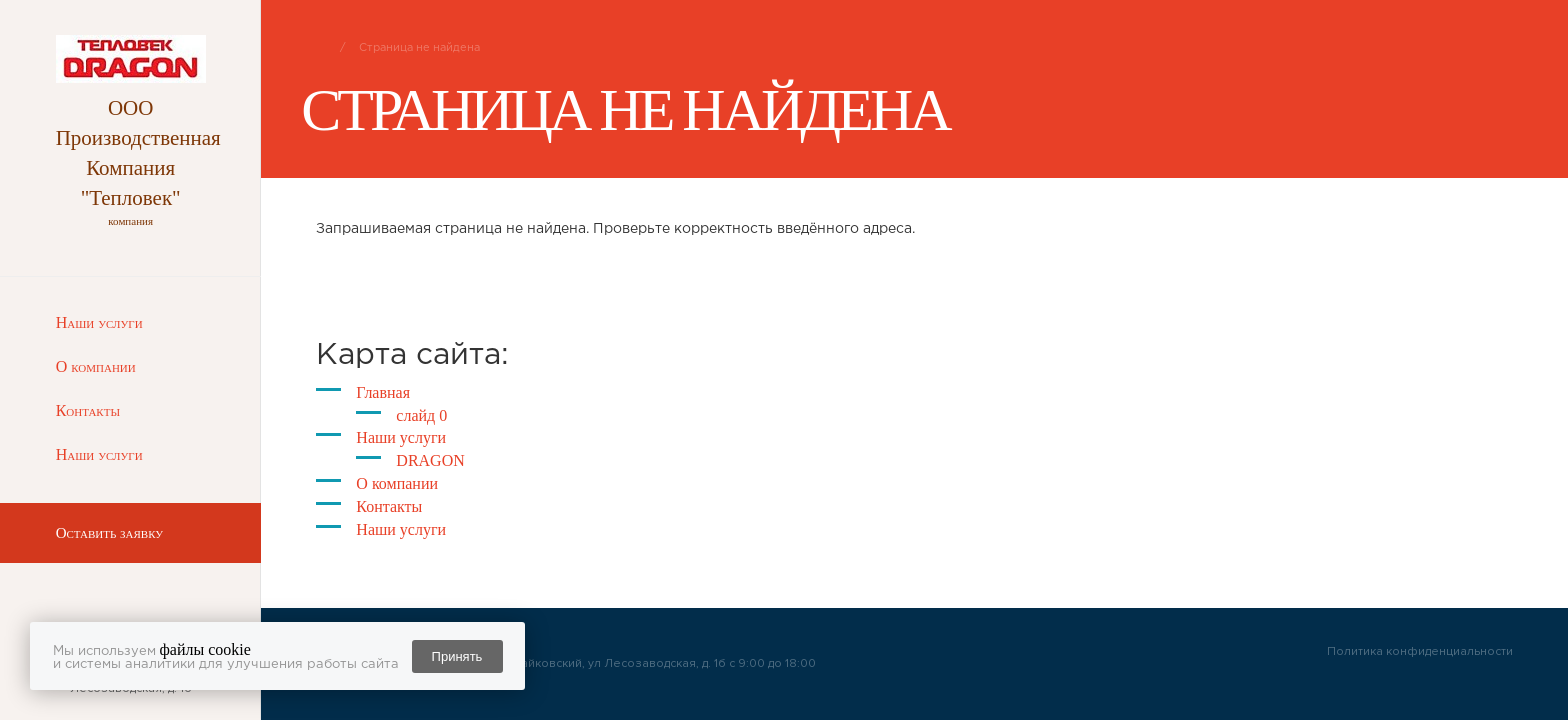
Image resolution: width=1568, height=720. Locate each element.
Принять (457, 656)
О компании (96, 366)
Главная (383, 392)
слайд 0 (421, 415)
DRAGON (430, 460)
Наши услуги (99, 322)
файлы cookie (205, 649)
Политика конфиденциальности (1420, 651)
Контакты (88, 410)
